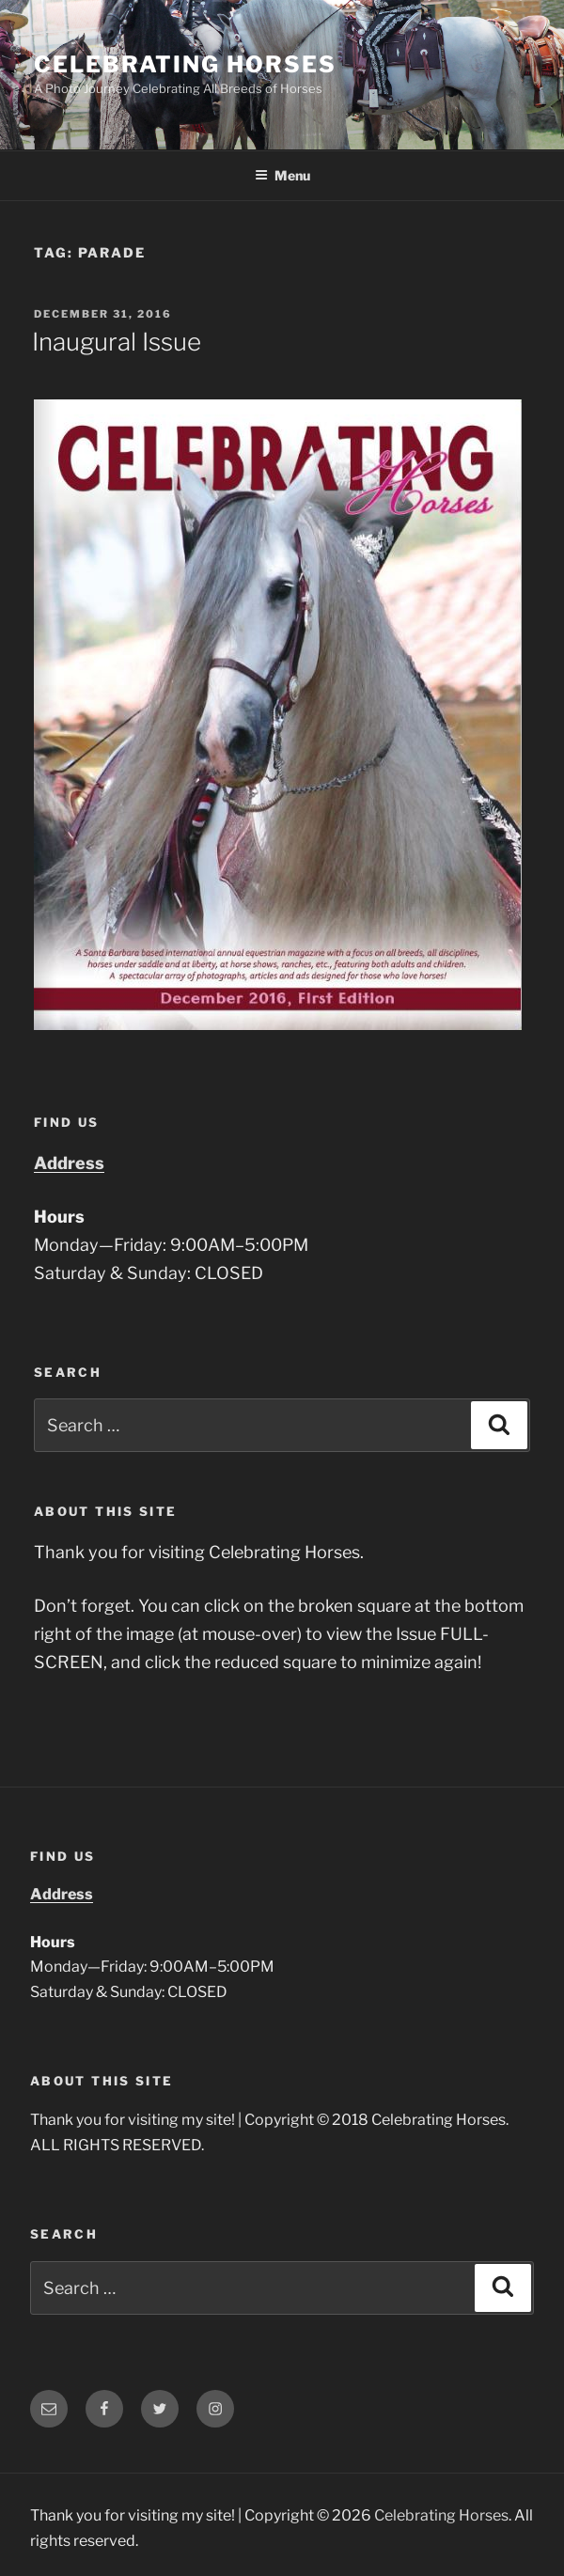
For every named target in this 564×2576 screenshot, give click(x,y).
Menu (282, 175)
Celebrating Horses (185, 64)
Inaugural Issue (116, 341)
